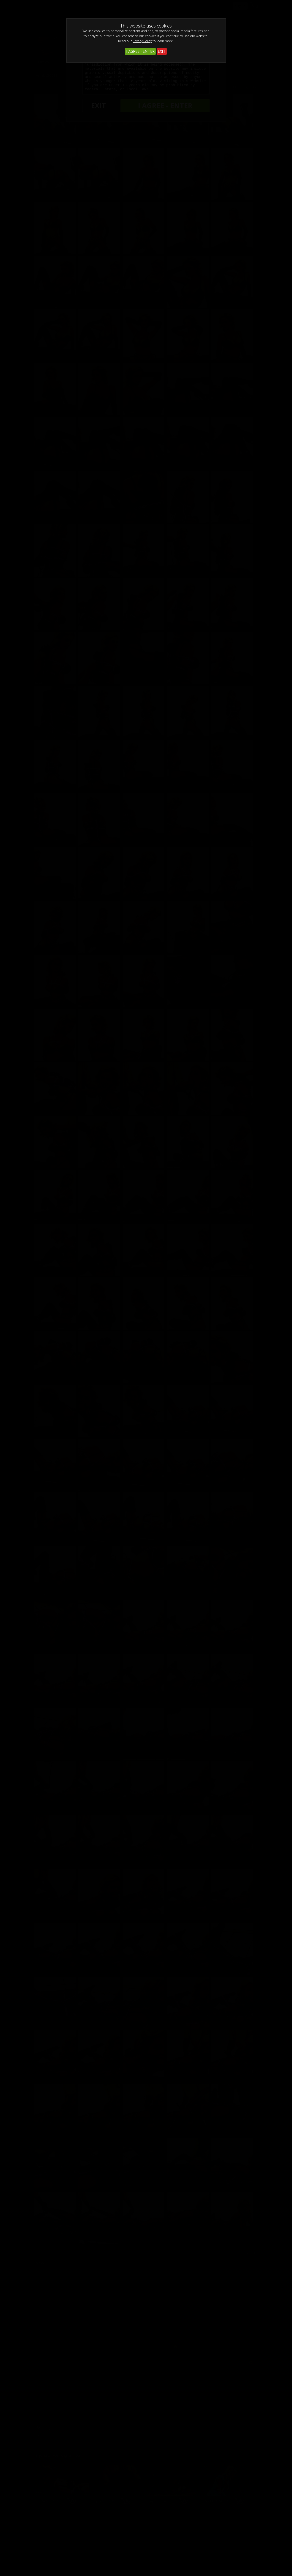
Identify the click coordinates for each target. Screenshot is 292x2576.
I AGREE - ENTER (140, 51)
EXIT (162, 51)
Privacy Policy (142, 41)
